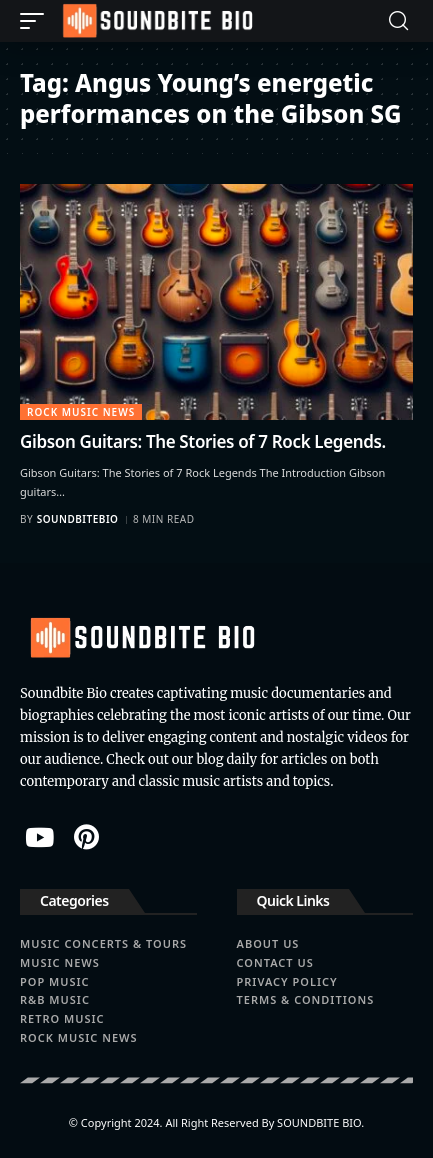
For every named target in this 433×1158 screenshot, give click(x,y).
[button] (37, 21)
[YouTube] (39, 837)
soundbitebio (78, 519)
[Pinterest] (86, 837)
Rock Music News (81, 412)
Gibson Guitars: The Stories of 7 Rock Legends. (203, 441)
